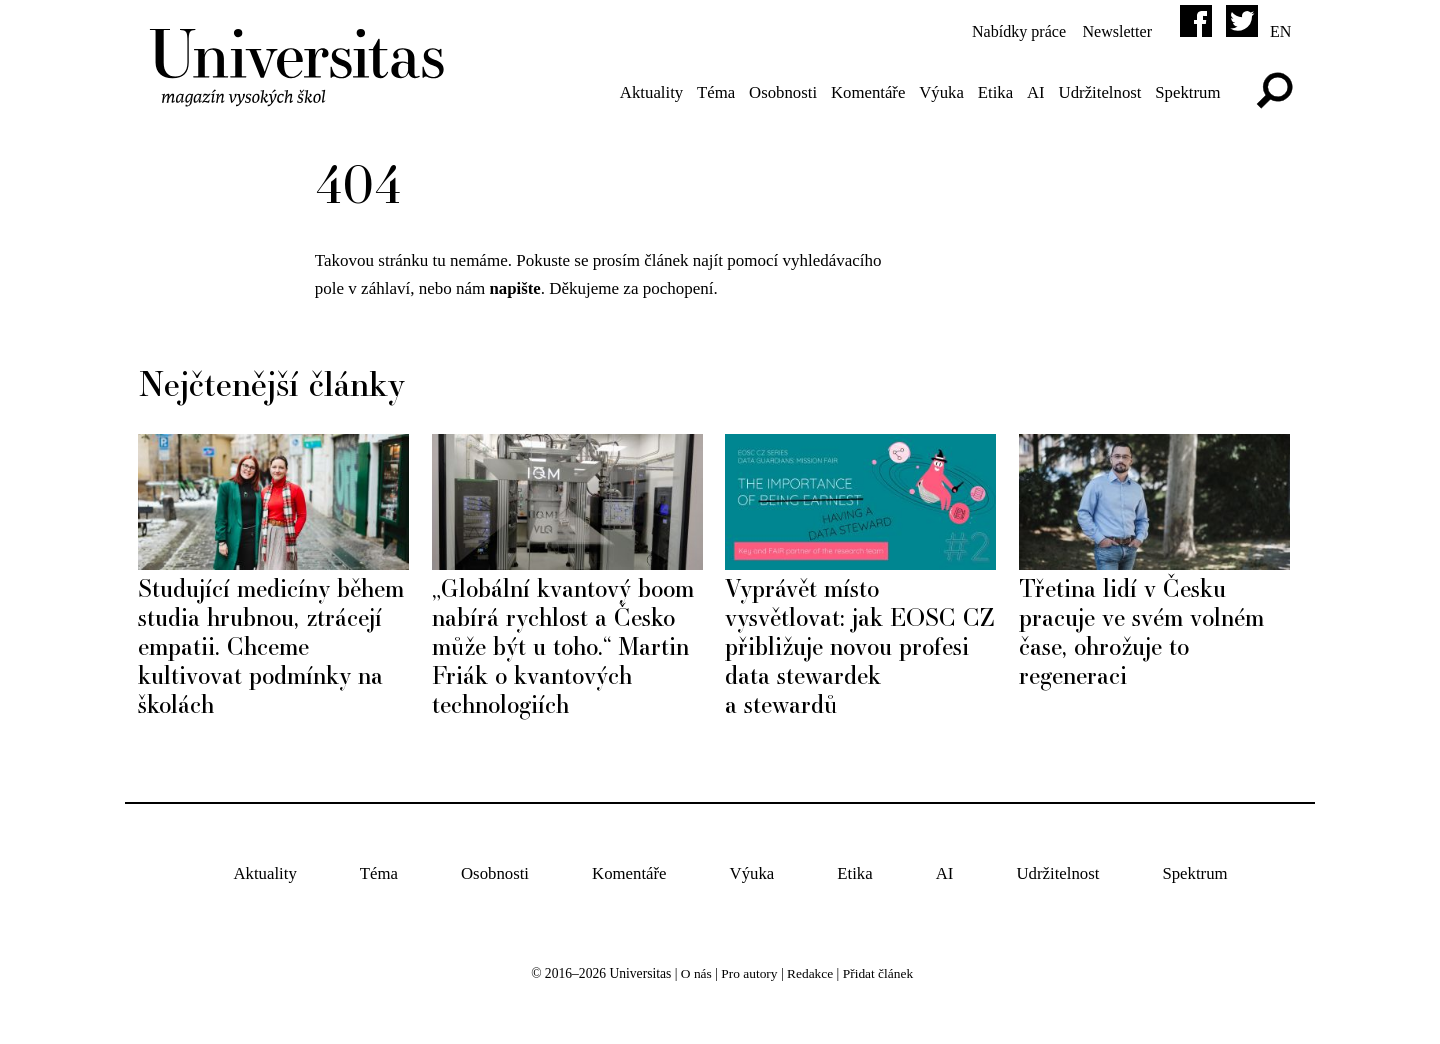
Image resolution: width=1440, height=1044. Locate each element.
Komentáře (863, 92)
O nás (694, 973)
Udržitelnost (1098, 92)
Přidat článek (878, 973)
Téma (709, 92)
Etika (992, 92)
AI (1033, 92)
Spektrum (1187, 92)
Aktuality (643, 92)
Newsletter (1113, 31)
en (1280, 31)
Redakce (810, 973)
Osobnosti (776, 92)
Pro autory (748, 973)
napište (516, 289)
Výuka (937, 92)
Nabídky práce (1008, 31)
